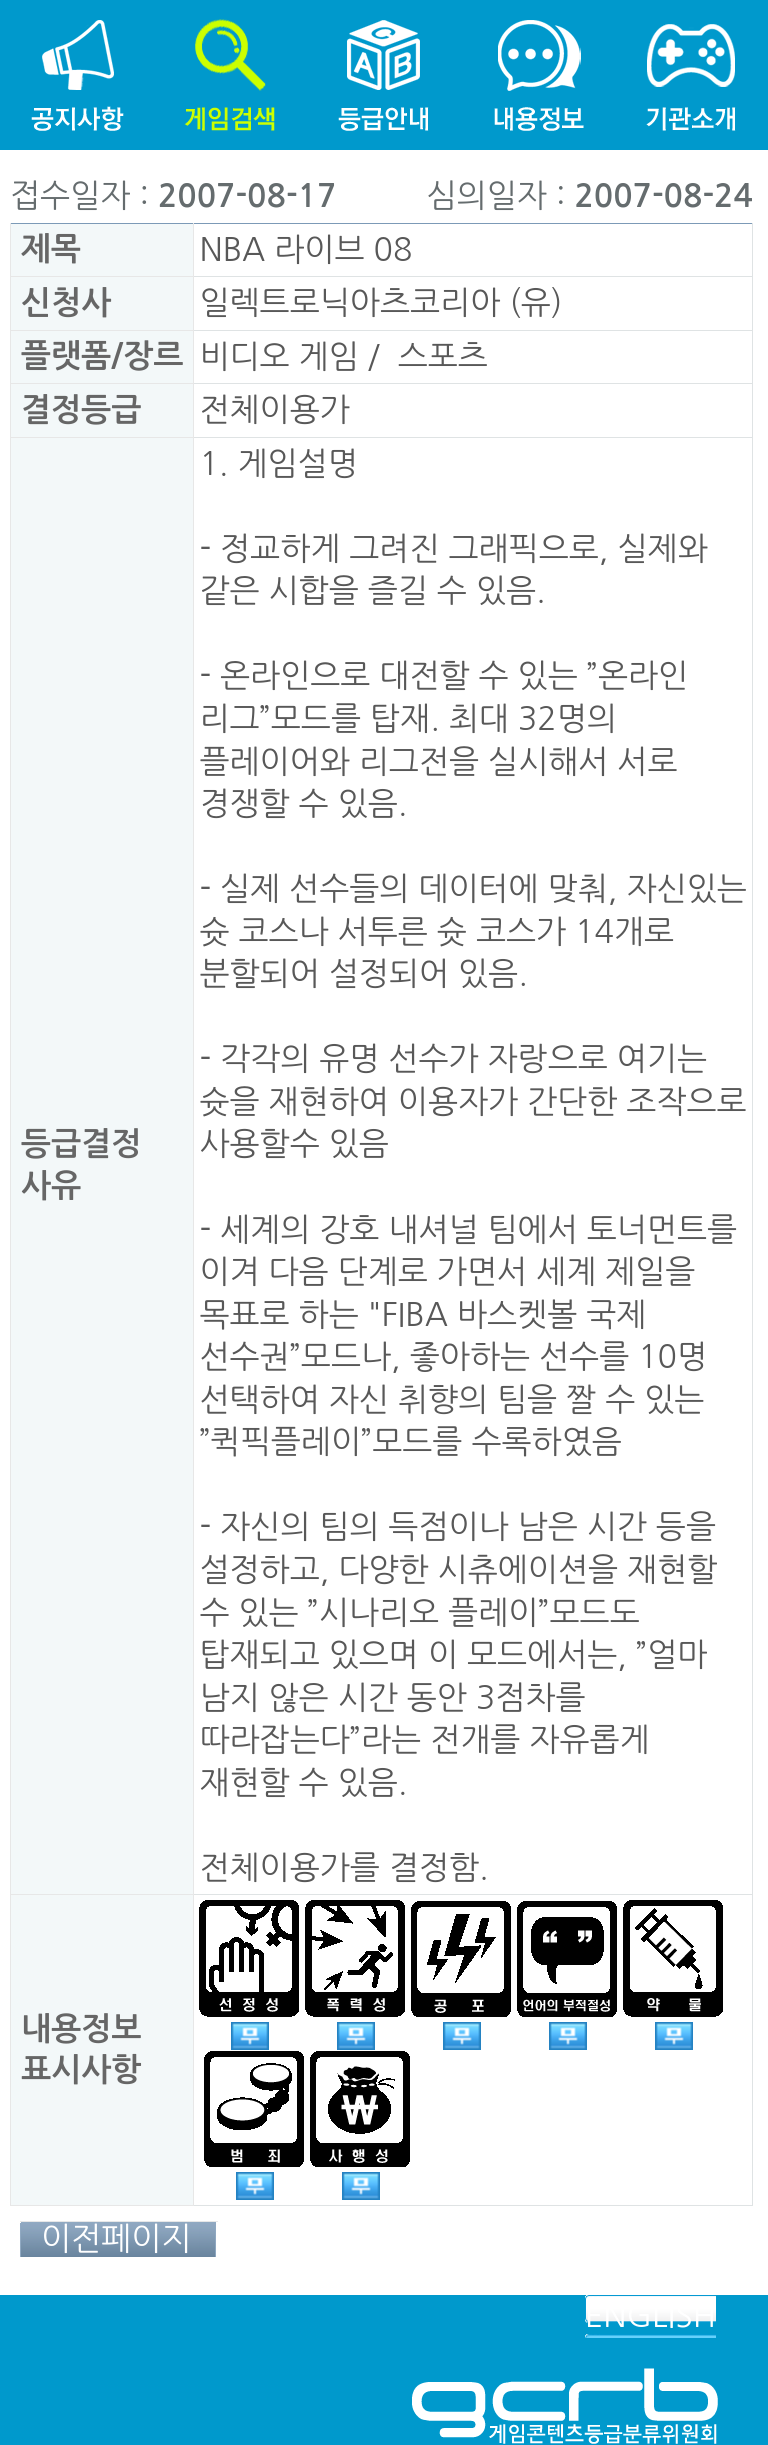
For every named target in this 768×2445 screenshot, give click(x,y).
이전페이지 (116, 2239)
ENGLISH (650, 2316)
